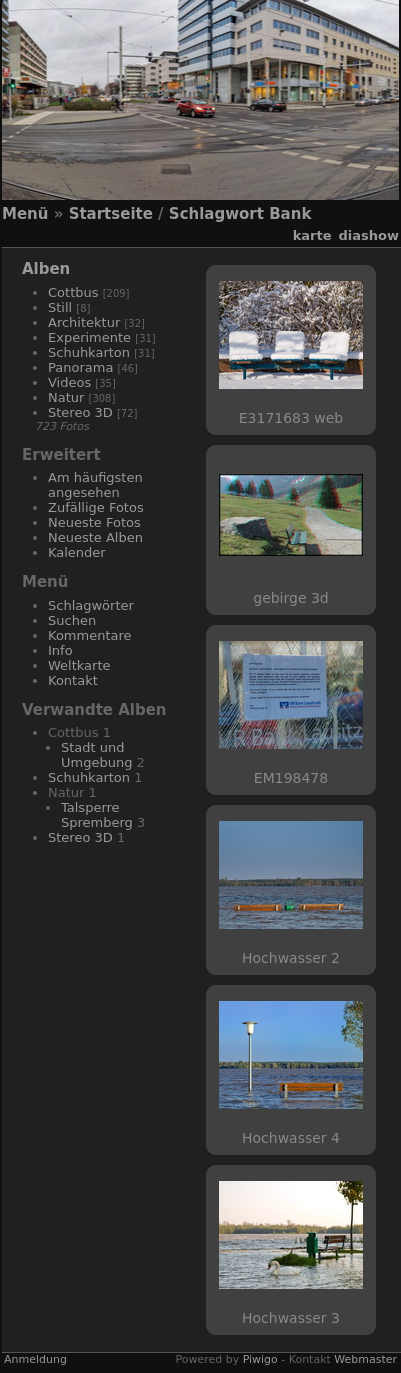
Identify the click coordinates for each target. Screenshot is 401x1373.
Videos (69, 382)
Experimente (89, 337)
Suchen (72, 620)
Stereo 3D (80, 412)
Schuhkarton (89, 352)
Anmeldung (35, 1359)
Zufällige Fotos (96, 507)
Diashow (369, 235)
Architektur (84, 322)
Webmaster (365, 1359)
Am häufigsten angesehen (95, 485)
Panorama (80, 367)
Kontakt (73, 680)
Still (60, 307)
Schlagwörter (91, 605)
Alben (46, 269)
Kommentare (90, 635)
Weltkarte (79, 665)
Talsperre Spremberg (97, 815)
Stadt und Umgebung (96, 755)
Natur (66, 397)
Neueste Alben (95, 537)
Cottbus (73, 292)
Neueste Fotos (94, 522)
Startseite (111, 214)
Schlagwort (216, 214)
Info (60, 650)
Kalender (77, 552)
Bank (290, 214)
